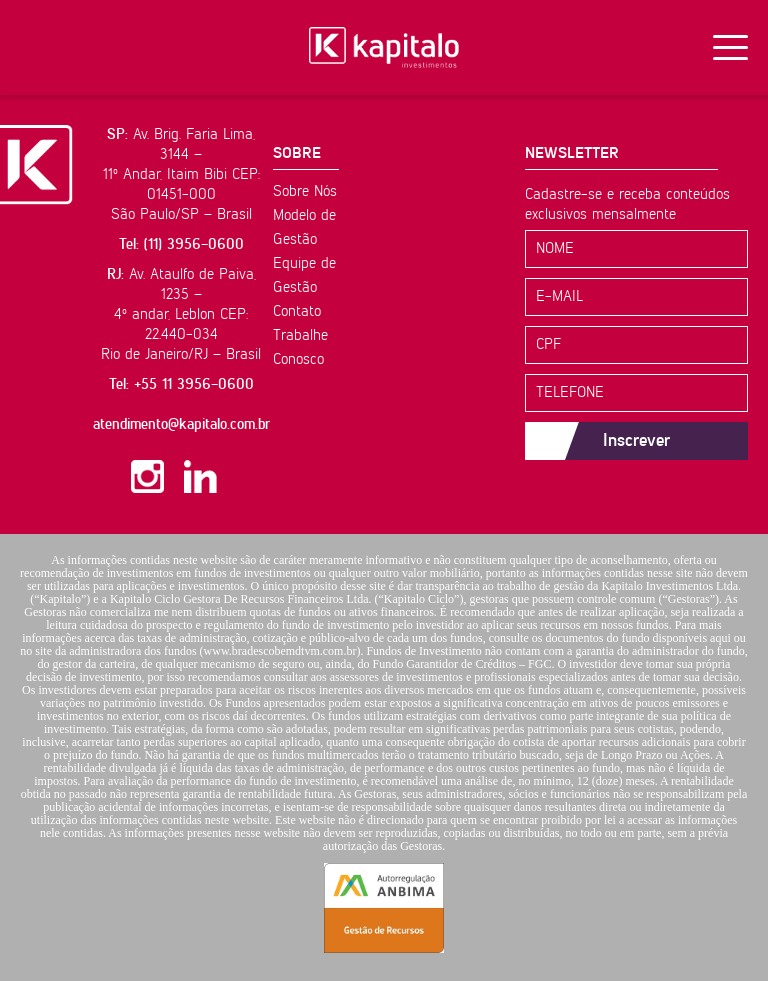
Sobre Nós (305, 191)
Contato (297, 311)
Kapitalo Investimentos (384, 47)
